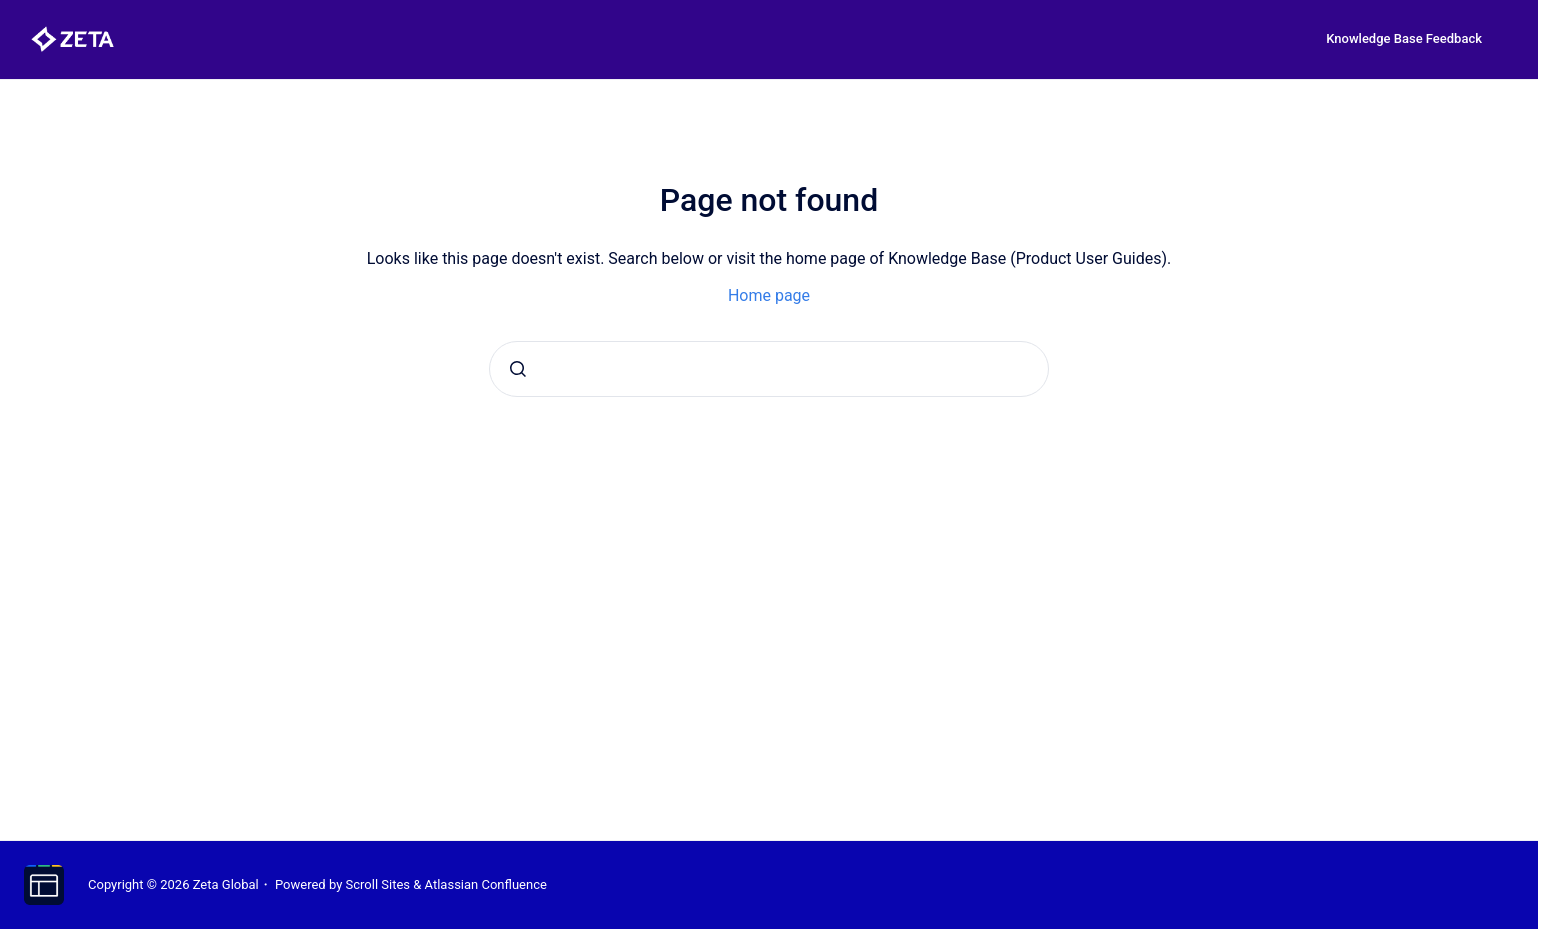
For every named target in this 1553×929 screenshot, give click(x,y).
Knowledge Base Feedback (1404, 38)
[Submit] (518, 369)
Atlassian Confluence (486, 884)
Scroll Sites (378, 884)
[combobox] (769, 369)
